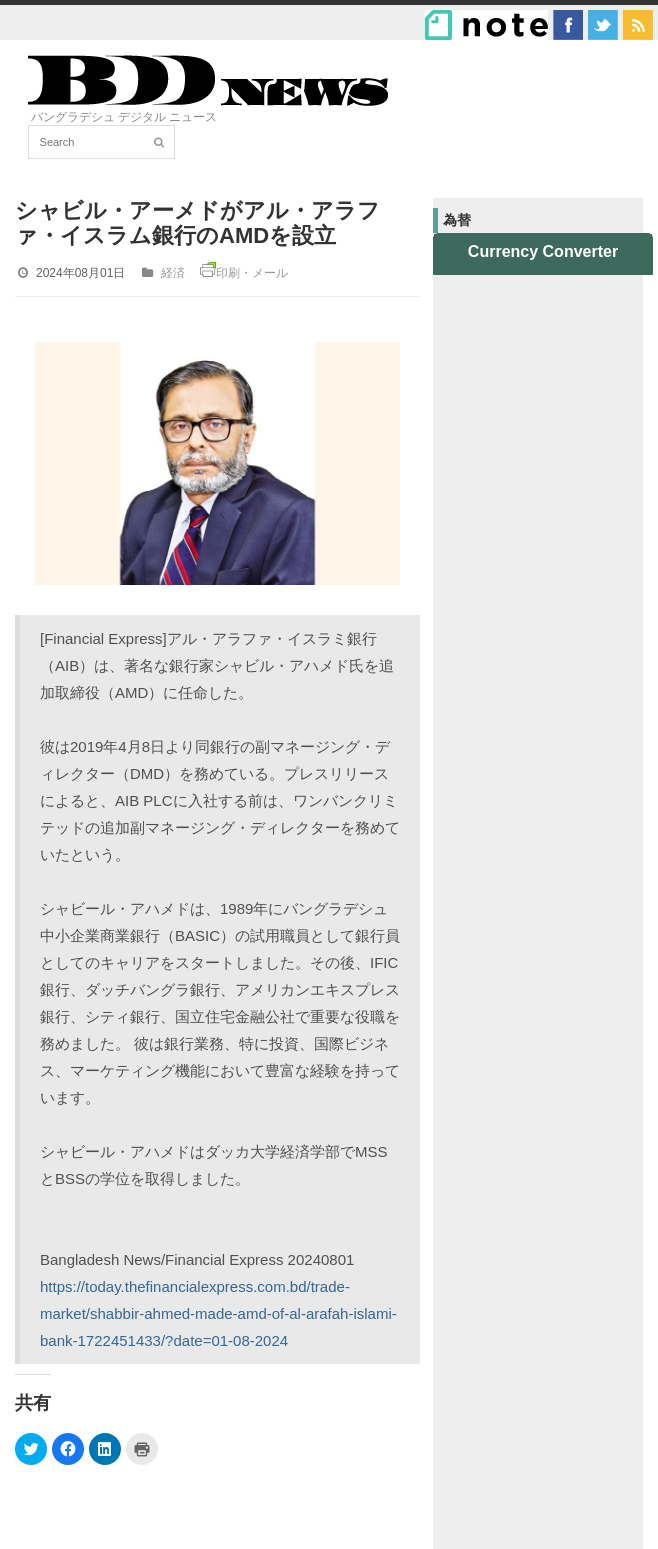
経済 (173, 273)
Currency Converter (543, 251)
